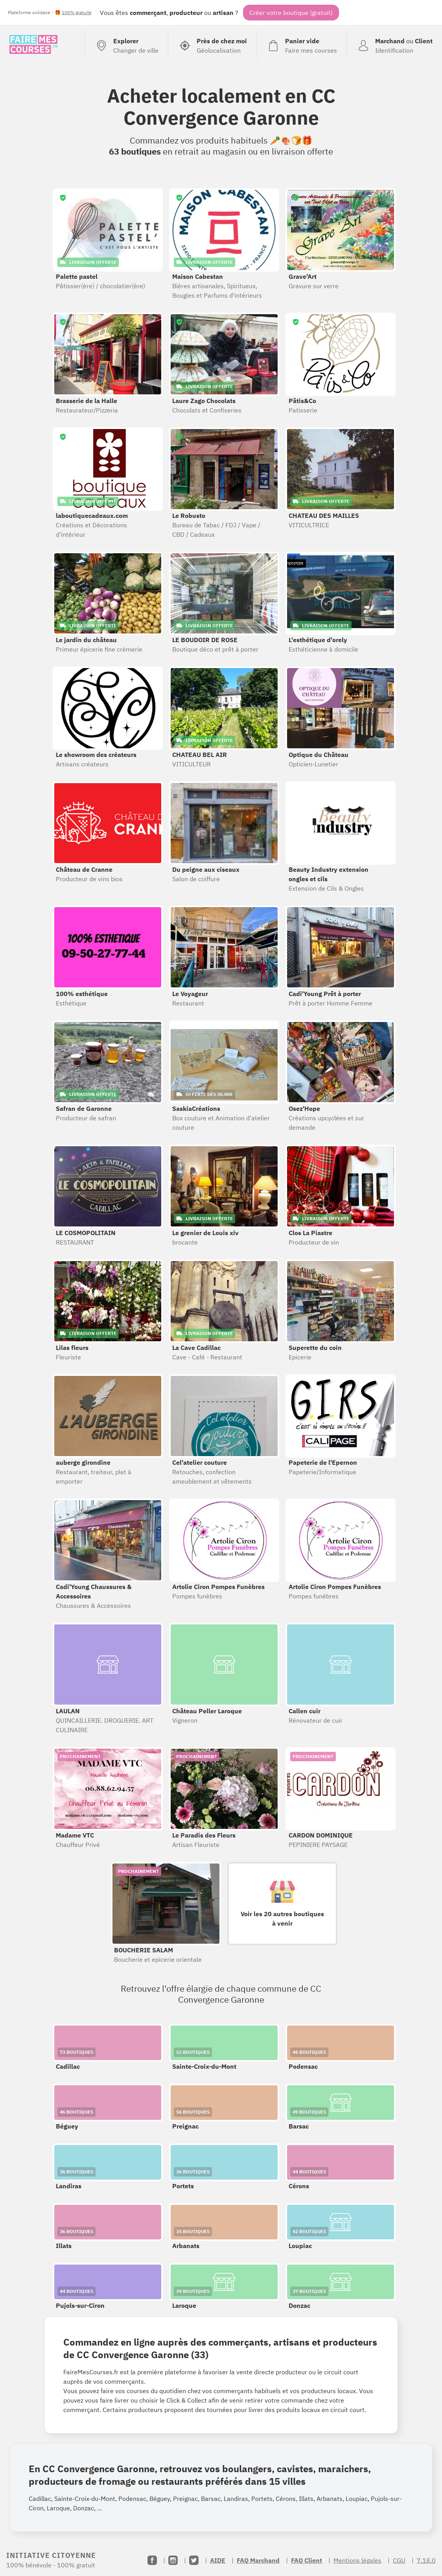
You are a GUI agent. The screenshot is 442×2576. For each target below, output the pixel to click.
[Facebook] (152, 2560)
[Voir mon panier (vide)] (301, 45)
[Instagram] (173, 2560)
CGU (399, 2560)
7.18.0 (426, 2560)
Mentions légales (357, 2560)
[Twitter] (194, 2560)
